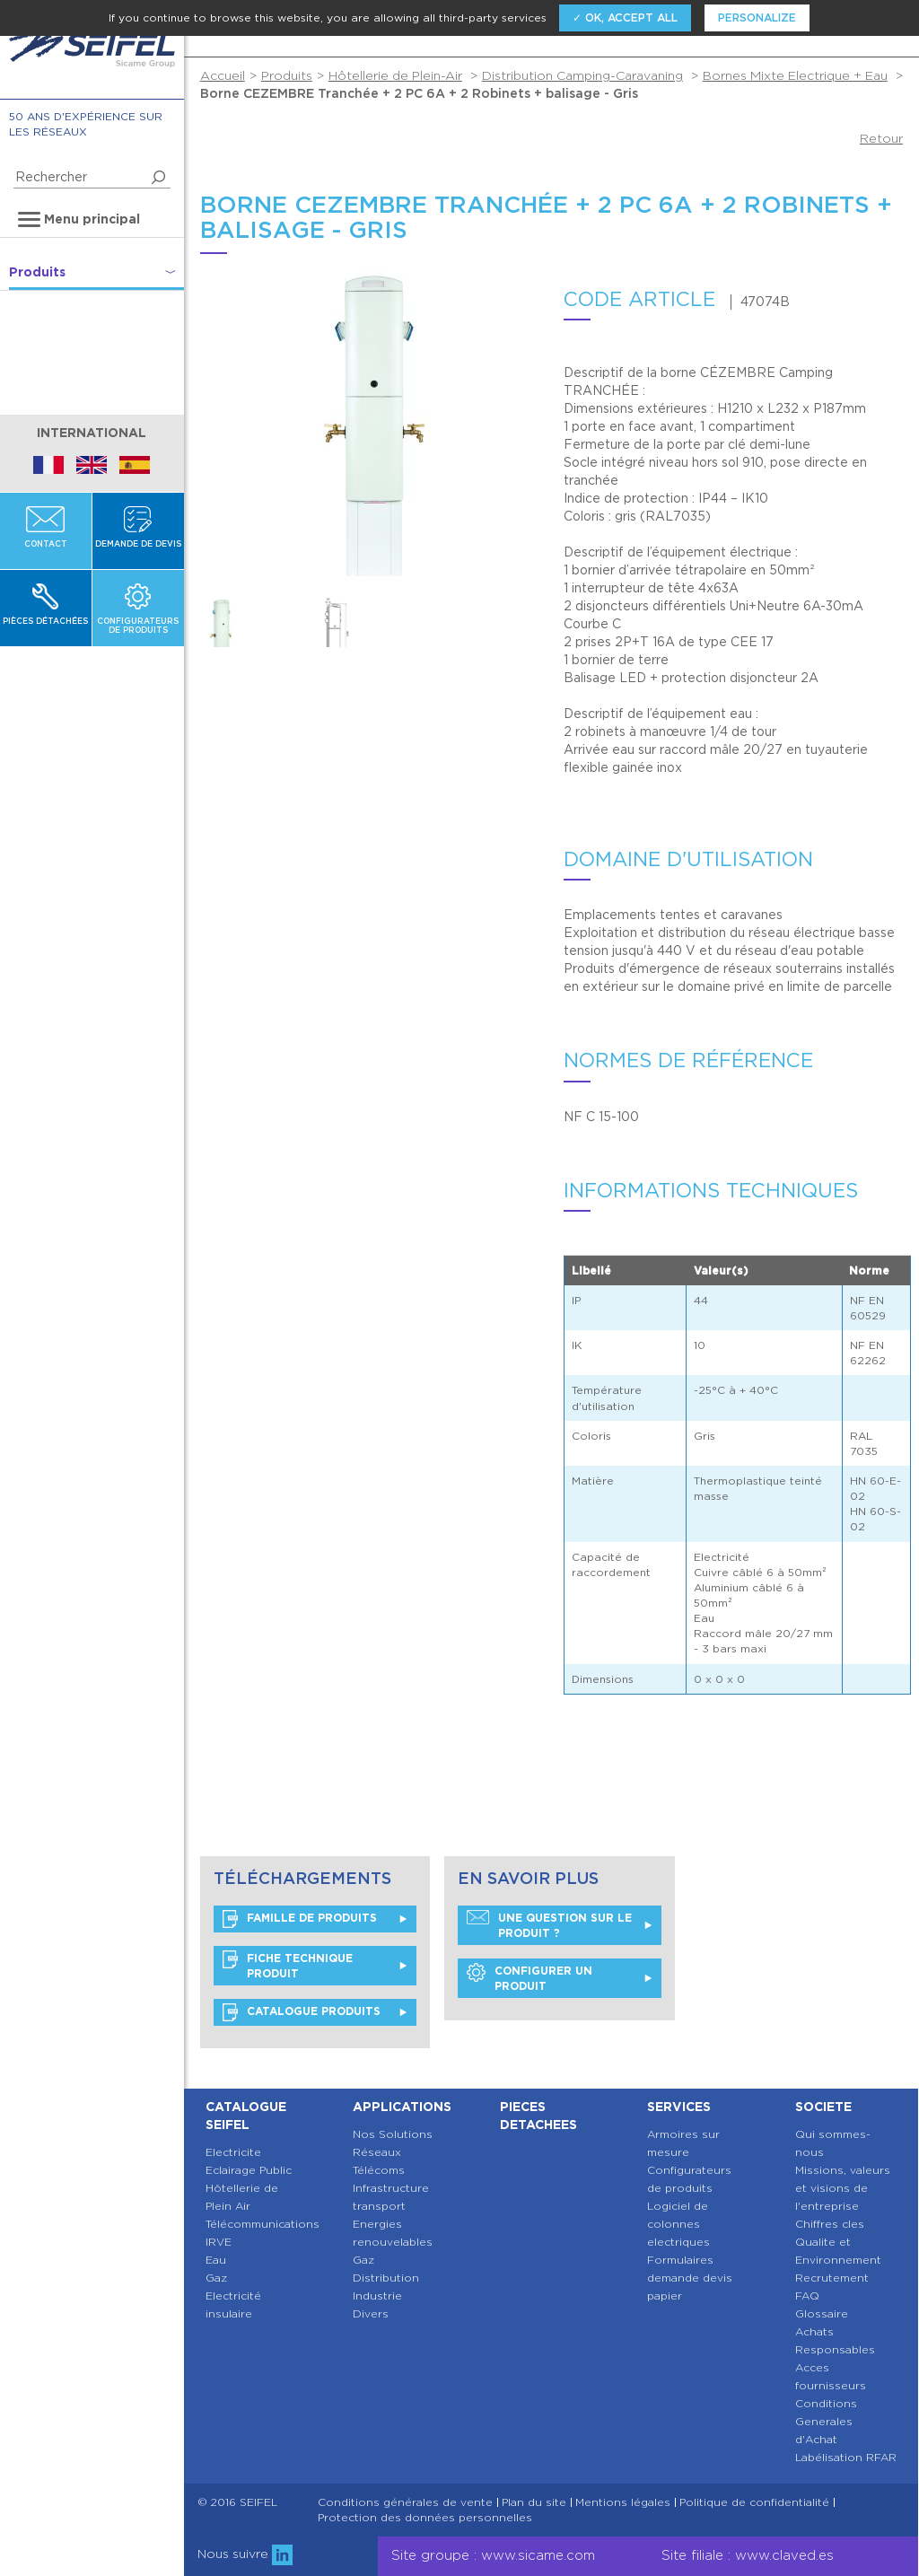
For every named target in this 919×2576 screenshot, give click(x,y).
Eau (216, 2259)
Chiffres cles (829, 2223)
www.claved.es (784, 2555)
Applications (402, 2106)
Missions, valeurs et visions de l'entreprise (842, 2187)
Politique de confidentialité (754, 2502)
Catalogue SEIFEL (246, 2115)
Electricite (233, 2152)
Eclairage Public (249, 2170)
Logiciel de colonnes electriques (678, 2223)
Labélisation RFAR (846, 2457)
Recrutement (832, 2277)
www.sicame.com (538, 2555)
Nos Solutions (393, 2134)
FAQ (807, 2295)
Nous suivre (245, 2553)
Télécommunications (262, 2223)
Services (679, 2106)
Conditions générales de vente (405, 2502)
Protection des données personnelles (425, 2517)
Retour (881, 138)
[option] (258, 622)
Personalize (757, 17)
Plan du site (534, 2502)
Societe (823, 2106)
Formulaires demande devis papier (689, 2277)
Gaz (216, 2277)
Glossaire (821, 2313)
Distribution (386, 2277)
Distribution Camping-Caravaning (582, 75)
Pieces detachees (538, 2115)
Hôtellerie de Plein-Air (395, 75)
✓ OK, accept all (625, 17)
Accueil (222, 75)
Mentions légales (622, 2502)
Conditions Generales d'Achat (826, 2421)
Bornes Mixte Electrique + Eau (795, 75)
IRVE (219, 2241)
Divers (371, 2313)
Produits (286, 75)
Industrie (377, 2295)
